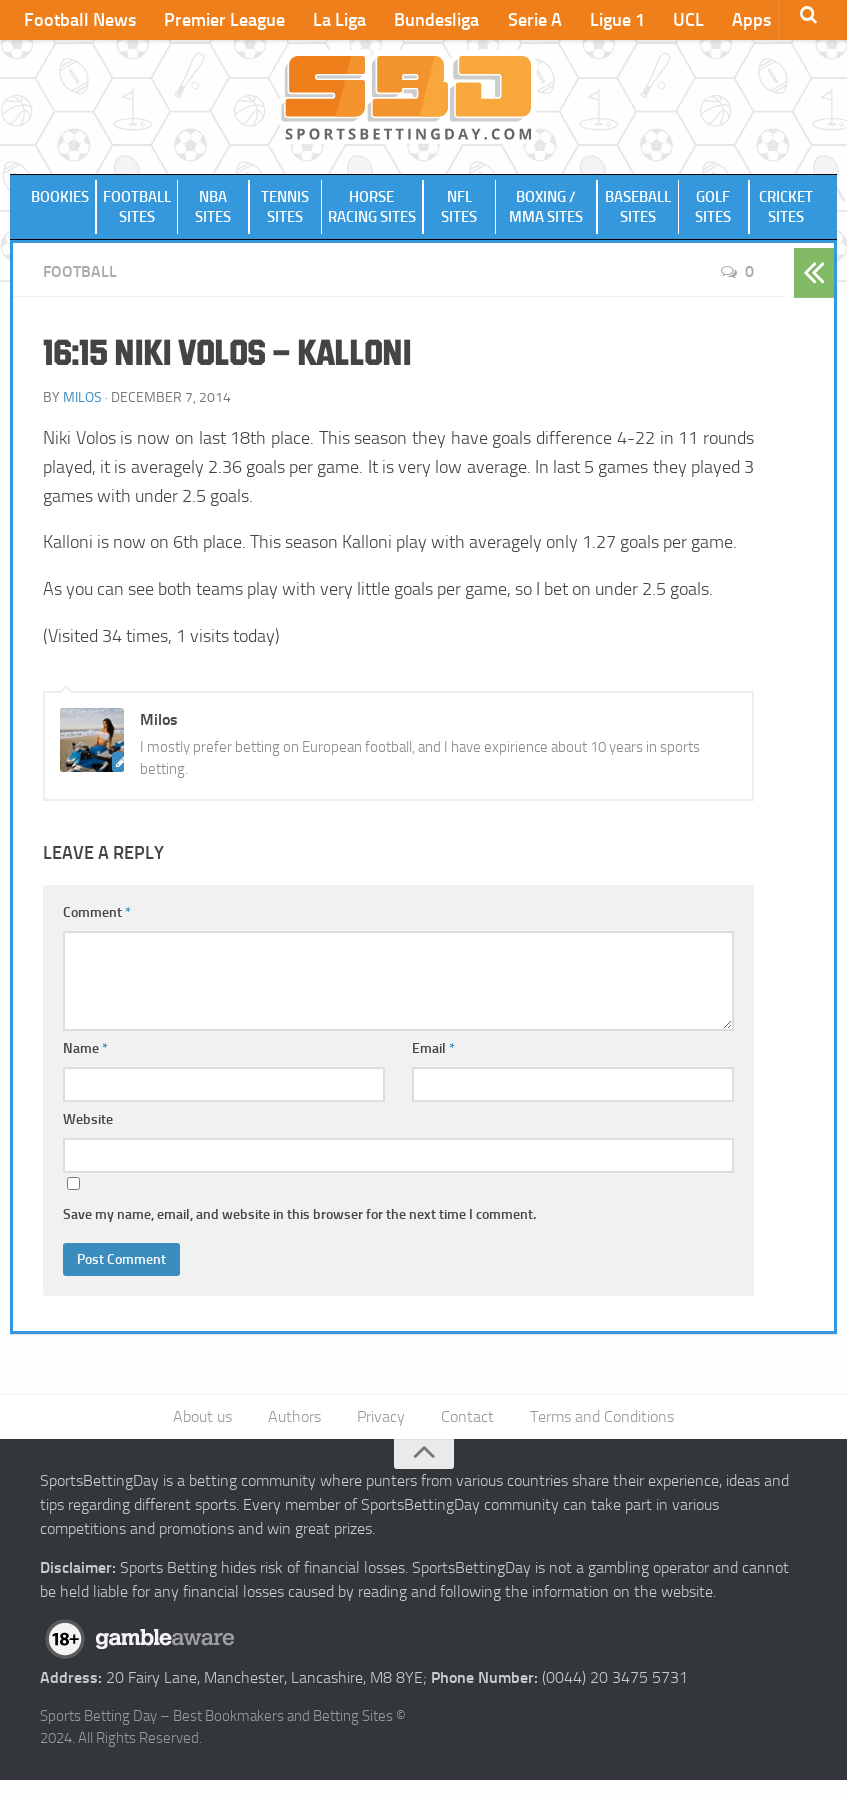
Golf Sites (713, 217)
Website (88, 1139)
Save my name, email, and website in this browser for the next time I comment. (299, 1234)
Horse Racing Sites (372, 217)
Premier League (224, 20)
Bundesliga (436, 20)
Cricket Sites (786, 217)
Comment (97, 932)
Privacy (381, 1436)
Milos (82, 417)
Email (433, 1068)
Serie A (534, 20)
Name (85, 1068)
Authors (294, 1436)
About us (202, 1436)
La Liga (339, 20)
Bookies (60, 207)
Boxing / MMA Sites (546, 217)
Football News (80, 20)
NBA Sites (214, 217)
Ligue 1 (616, 20)
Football (80, 291)
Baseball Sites (637, 217)
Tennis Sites (285, 217)
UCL (687, 20)
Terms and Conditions (602, 1436)
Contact (467, 1436)
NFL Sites (459, 217)
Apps (750, 20)
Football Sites (137, 217)
